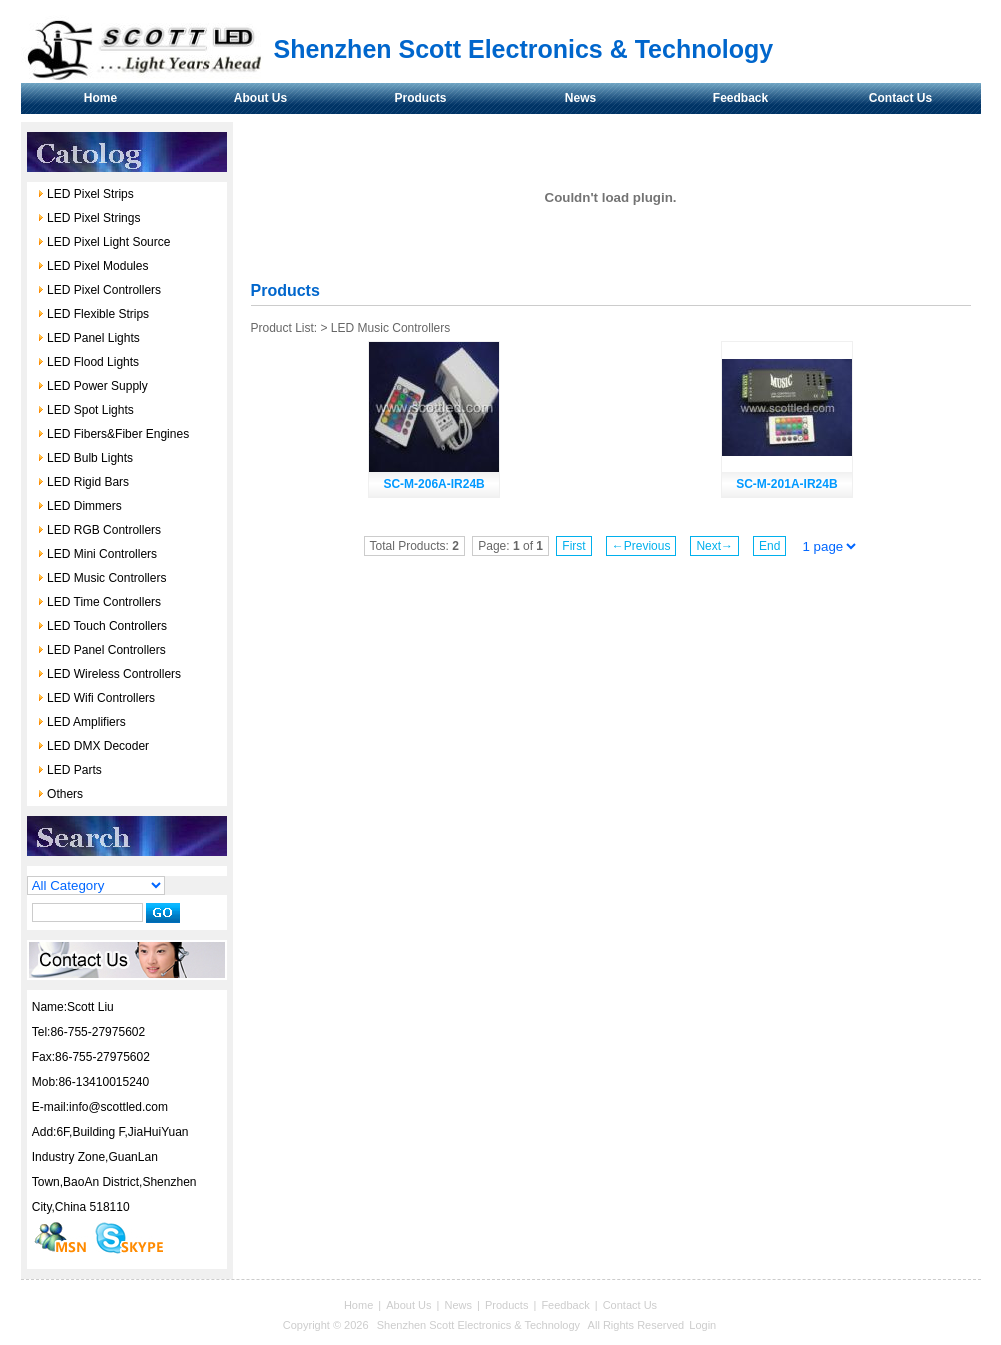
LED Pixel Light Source (104, 242)
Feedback (740, 98)
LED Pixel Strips (85, 194)
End (769, 546)
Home (100, 98)
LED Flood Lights (88, 362)
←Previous (641, 546)
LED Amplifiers (81, 722)
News (580, 98)
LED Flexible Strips (93, 314)
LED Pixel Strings (89, 218)
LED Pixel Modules (93, 266)
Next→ (714, 546)
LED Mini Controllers (97, 554)
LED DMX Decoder (93, 746)
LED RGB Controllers (99, 530)
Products (420, 98)
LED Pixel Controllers (99, 290)
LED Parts (69, 770)
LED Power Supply (92, 386)
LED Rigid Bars (83, 482)
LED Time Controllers (99, 602)
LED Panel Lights (88, 338)
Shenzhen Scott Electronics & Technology (480, 1325)
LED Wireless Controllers (109, 674)
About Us (260, 98)
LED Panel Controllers (101, 650)
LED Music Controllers (102, 578)
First (573, 546)
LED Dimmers (79, 506)
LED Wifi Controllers (96, 698)
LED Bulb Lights (85, 458)
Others (60, 794)
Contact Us (900, 98)
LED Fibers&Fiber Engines (113, 434)
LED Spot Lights (85, 410)
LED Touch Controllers (102, 626)
